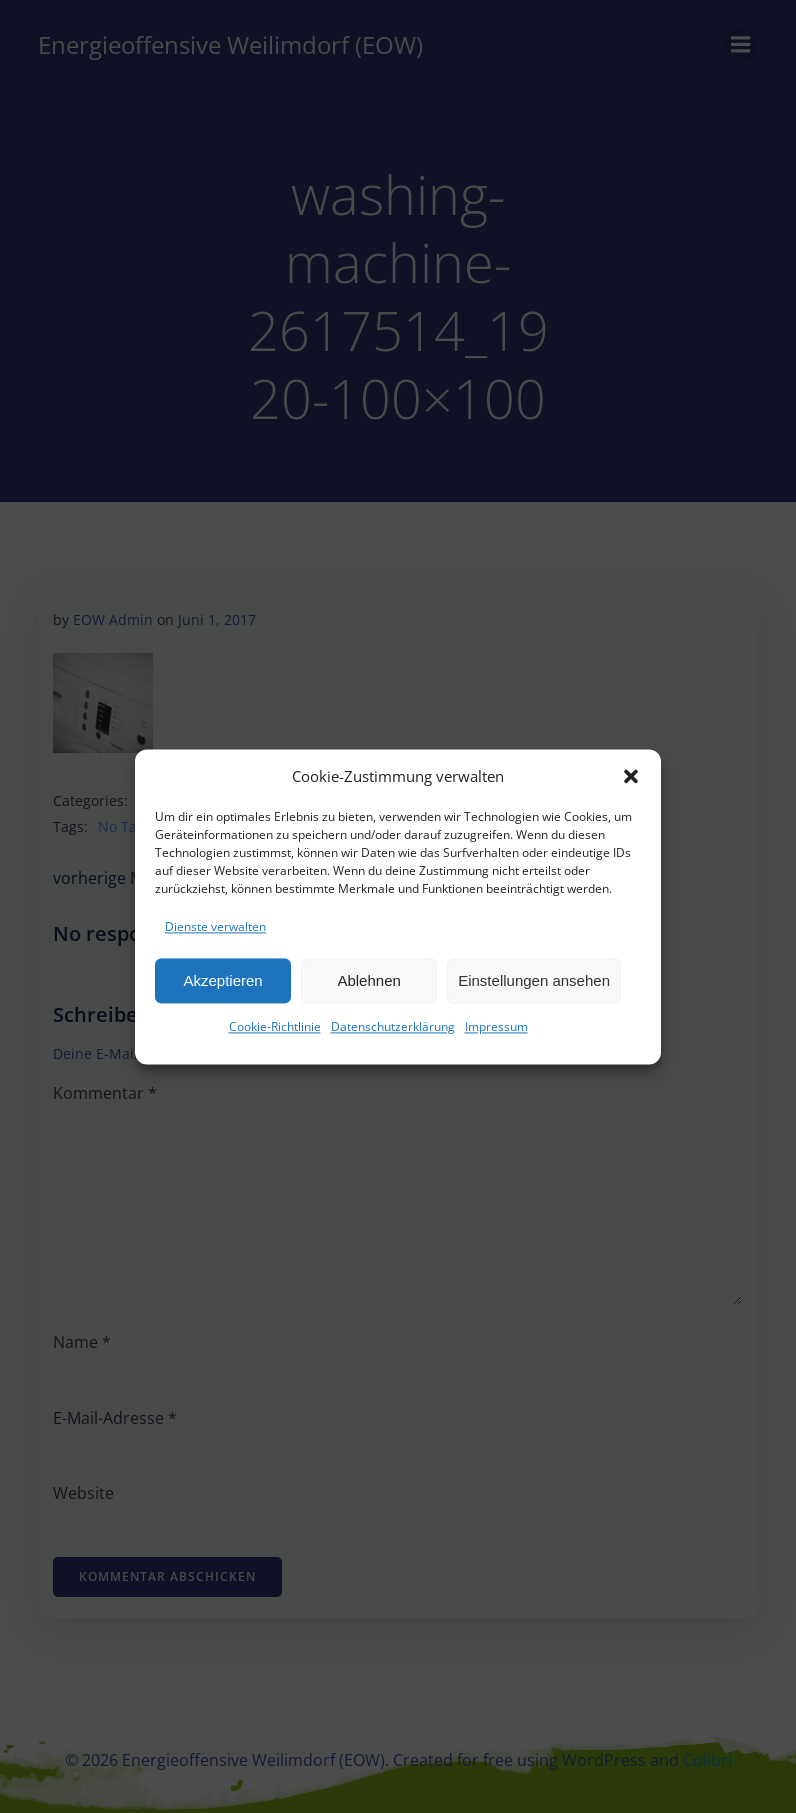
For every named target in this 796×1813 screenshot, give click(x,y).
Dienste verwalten (215, 932)
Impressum (496, 1033)
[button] (631, 782)
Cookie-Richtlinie (275, 1033)
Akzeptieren (222, 986)
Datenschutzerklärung (393, 1033)
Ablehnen (368, 986)
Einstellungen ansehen (534, 986)
